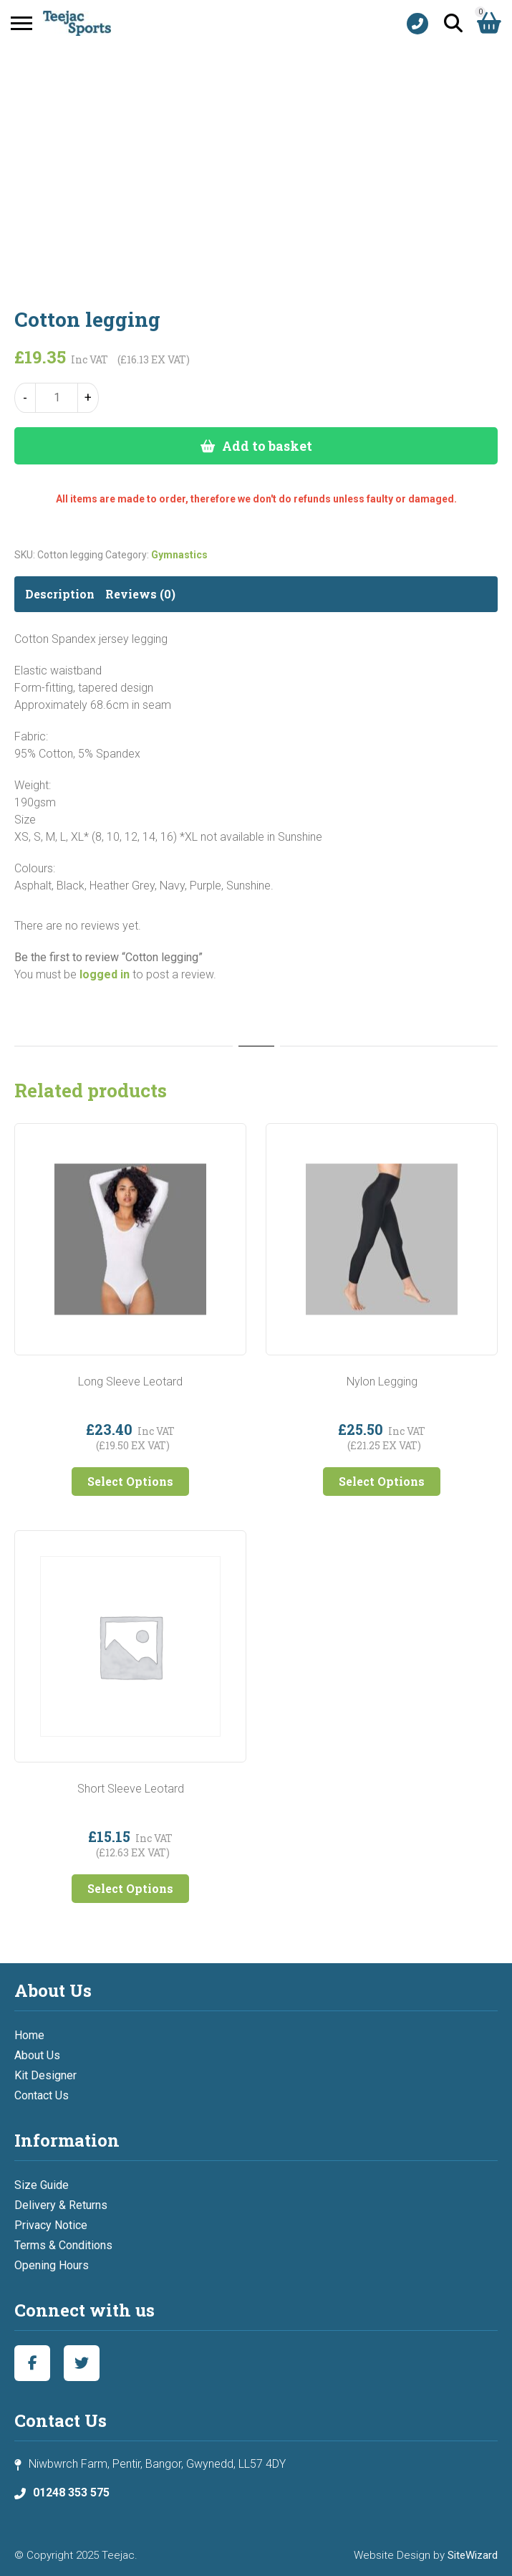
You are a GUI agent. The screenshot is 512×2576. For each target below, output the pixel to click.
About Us (37, 2055)
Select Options (130, 1481)
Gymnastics (179, 554)
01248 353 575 (71, 2492)
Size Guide (41, 2185)
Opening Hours (51, 2265)
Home (29, 2035)
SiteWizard (473, 2555)
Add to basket (267, 445)
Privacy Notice (50, 2225)
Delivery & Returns (60, 2205)
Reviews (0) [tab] (140, 593)
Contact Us (41, 2095)
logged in (104, 974)
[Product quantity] (56, 398)
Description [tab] (60, 593)
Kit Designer (45, 2075)
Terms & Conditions (63, 2245)
